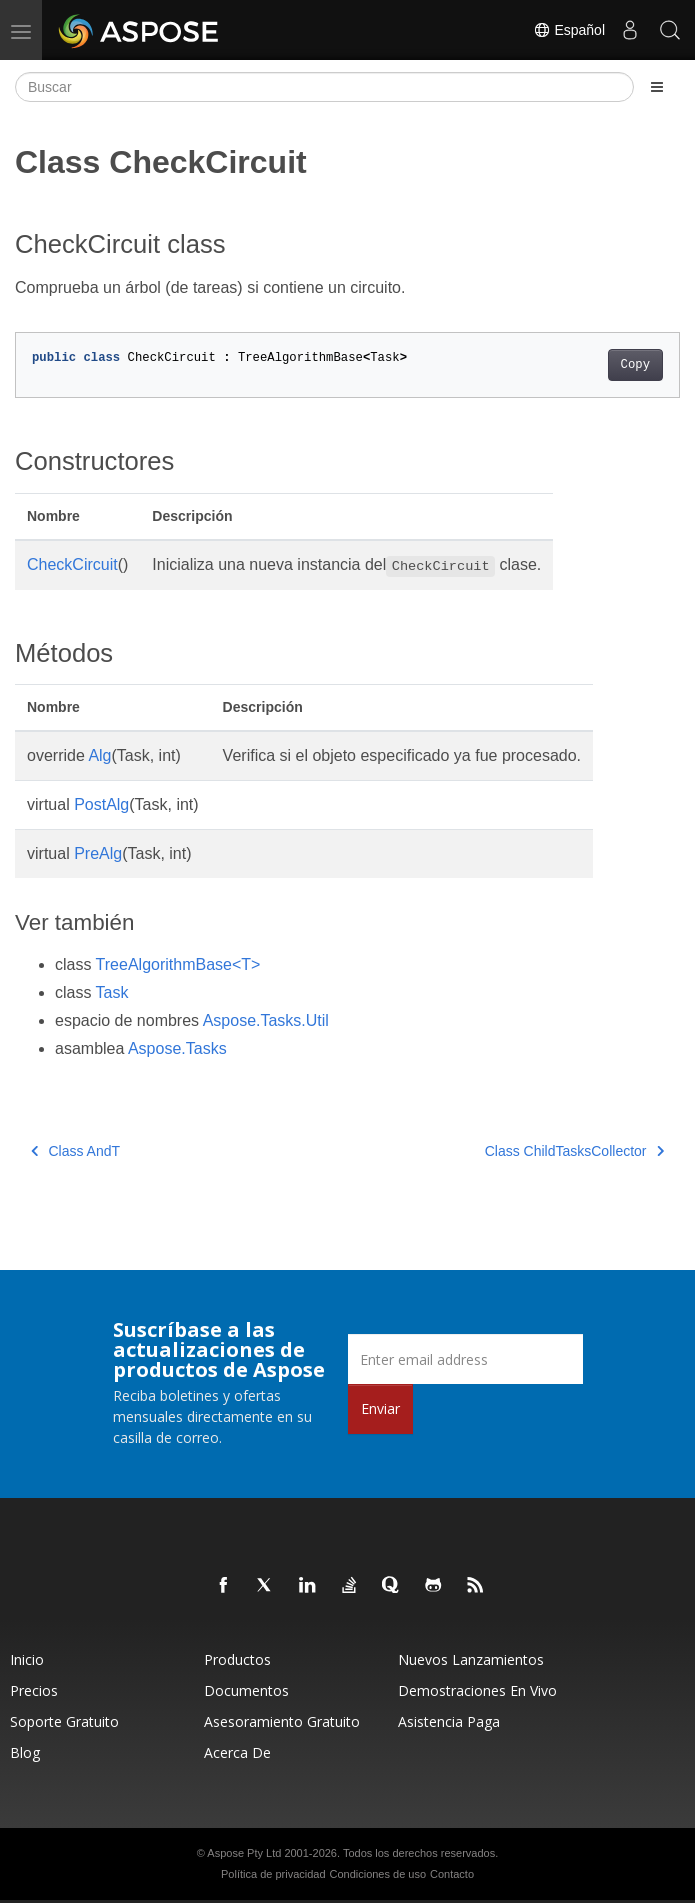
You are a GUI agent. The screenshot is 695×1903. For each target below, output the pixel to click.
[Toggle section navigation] (657, 87)
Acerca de (237, 1752)
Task (112, 992)
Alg (99, 755)
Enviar (380, 1408)
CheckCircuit (72, 564)
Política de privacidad (273, 1874)
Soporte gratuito (64, 1721)
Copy (635, 365)
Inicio (27, 1659)
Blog (25, 1752)
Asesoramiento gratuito (282, 1721)
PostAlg (101, 804)
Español (569, 30)
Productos (237, 1659)
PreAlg (98, 853)
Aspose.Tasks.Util (266, 1020)
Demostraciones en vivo (477, 1690)
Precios (34, 1690)
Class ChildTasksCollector (574, 1151)
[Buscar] (324, 87)
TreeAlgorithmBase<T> (178, 964)
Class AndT (75, 1151)
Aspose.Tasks (177, 1048)
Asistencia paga (449, 1721)
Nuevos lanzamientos (471, 1659)
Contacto (452, 1874)
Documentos (246, 1690)
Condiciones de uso (377, 1874)
